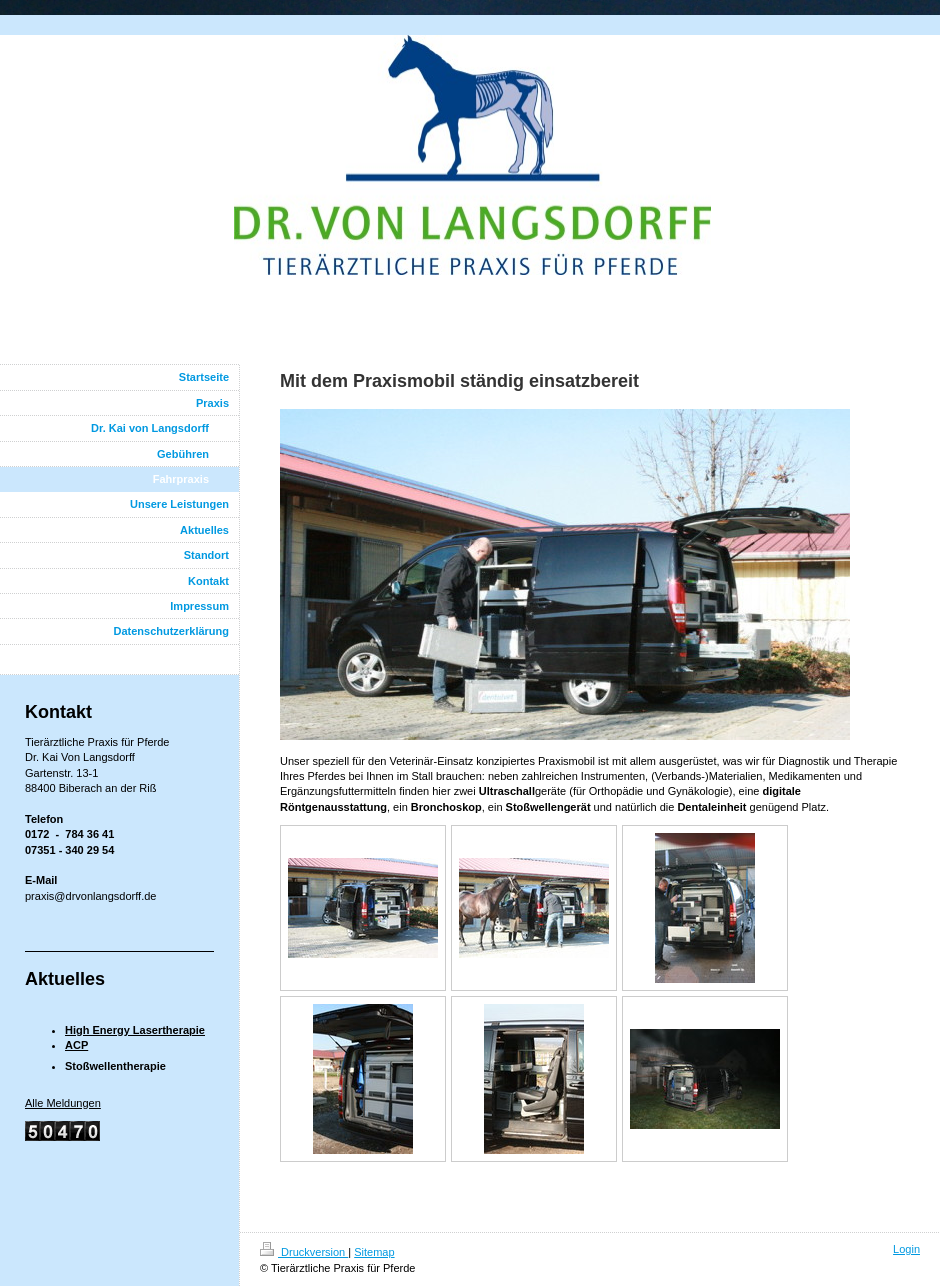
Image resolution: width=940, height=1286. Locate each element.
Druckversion (304, 1252)
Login (906, 1249)
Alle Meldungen (63, 1103)
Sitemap (374, 1252)
